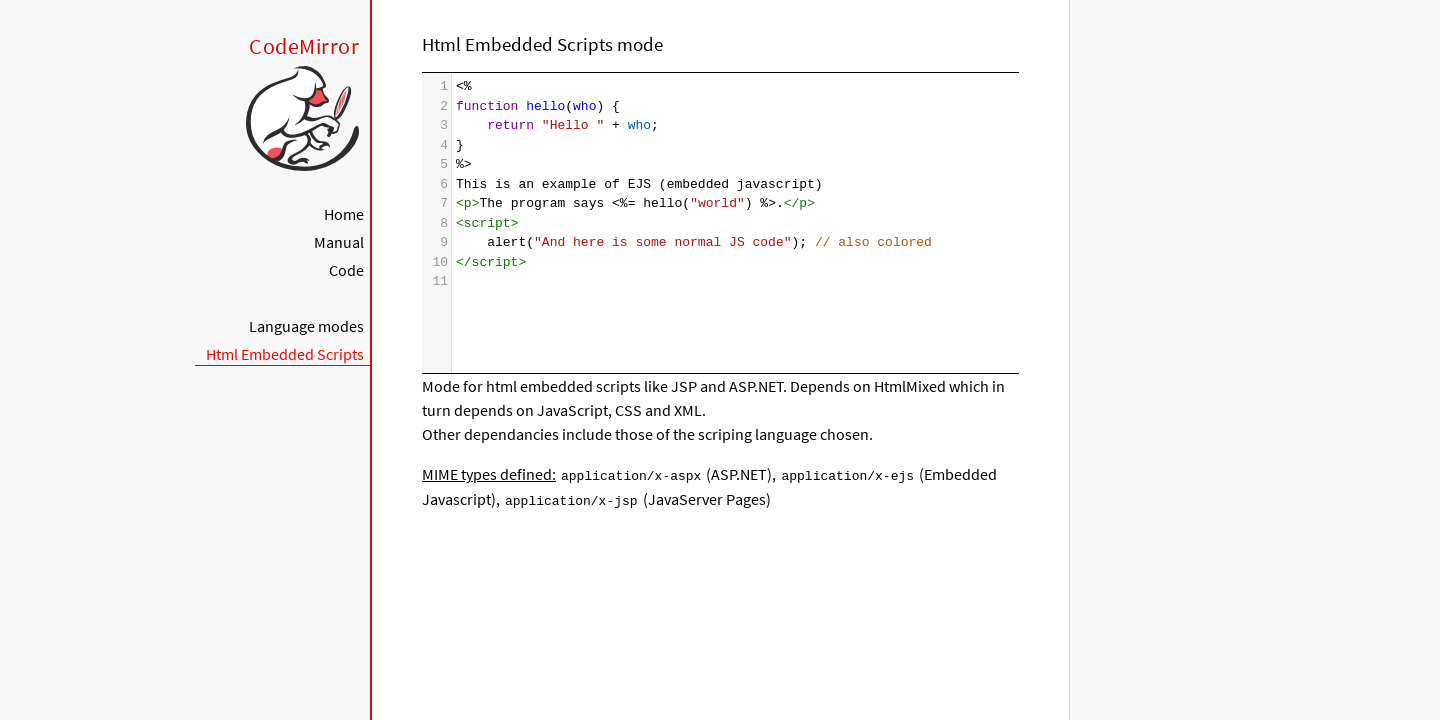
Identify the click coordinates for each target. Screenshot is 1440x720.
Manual (339, 242)
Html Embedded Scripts (285, 354)
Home (344, 214)
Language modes (306, 326)
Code (346, 270)
